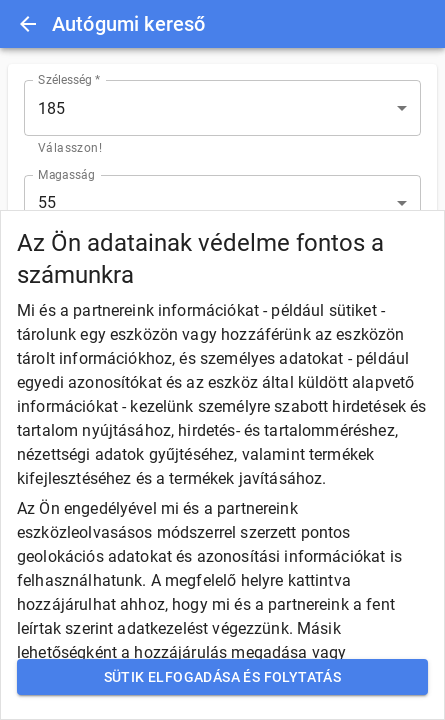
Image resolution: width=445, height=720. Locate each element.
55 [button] (47, 202)
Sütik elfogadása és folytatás (222, 677)
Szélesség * (69, 80)
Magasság (66, 174)
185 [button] (51, 108)
